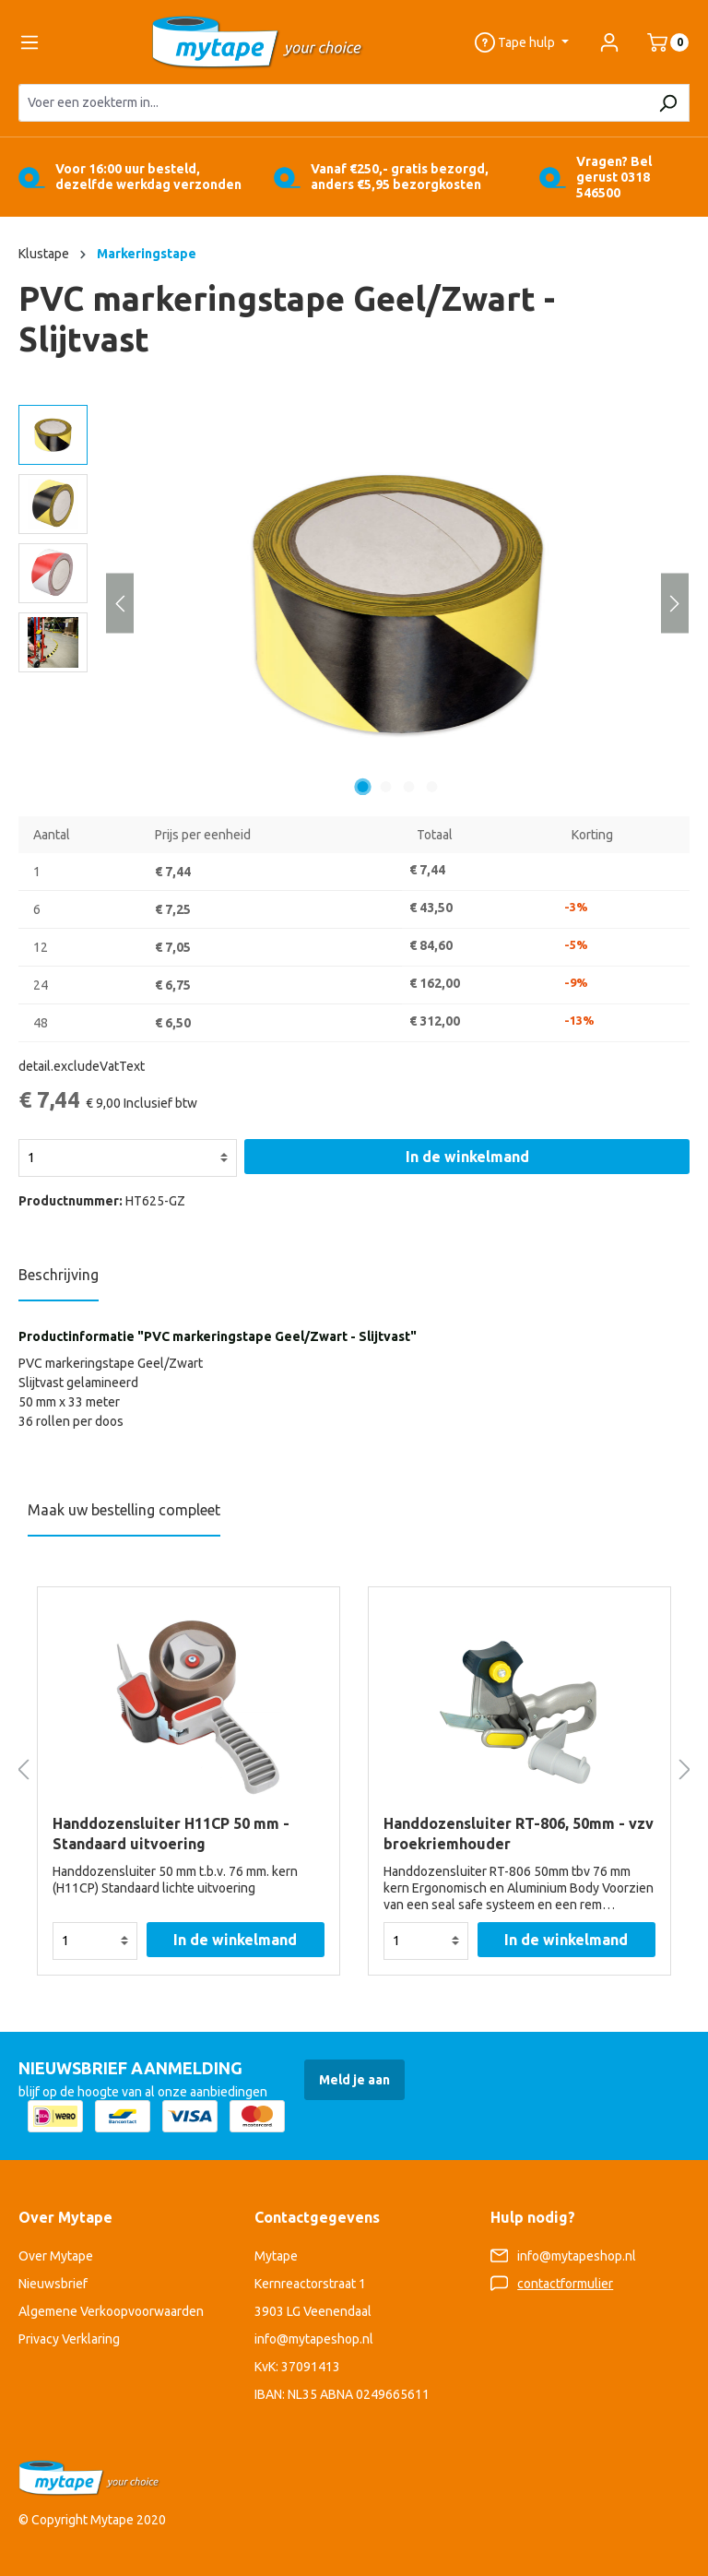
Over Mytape (55, 2256)
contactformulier (565, 2283)
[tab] (58, 1280)
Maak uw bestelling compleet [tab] (124, 1510)
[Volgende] (675, 603)
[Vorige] (120, 603)
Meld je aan (354, 2079)
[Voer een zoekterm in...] (332, 103)
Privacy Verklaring (69, 2339)
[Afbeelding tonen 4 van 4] (432, 786)
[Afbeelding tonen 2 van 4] (386, 786)
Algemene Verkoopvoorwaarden (111, 2311)
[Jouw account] (609, 42)
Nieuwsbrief (53, 2283)
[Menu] (29, 42)
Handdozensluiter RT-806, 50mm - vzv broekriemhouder (519, 1833)
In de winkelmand (467, 1156)
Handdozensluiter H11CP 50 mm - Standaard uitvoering (171, 1833)
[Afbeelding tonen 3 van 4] (409, 786)
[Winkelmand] (660, 42)
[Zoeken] (668, 103)
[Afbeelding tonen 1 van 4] (363, 786)
